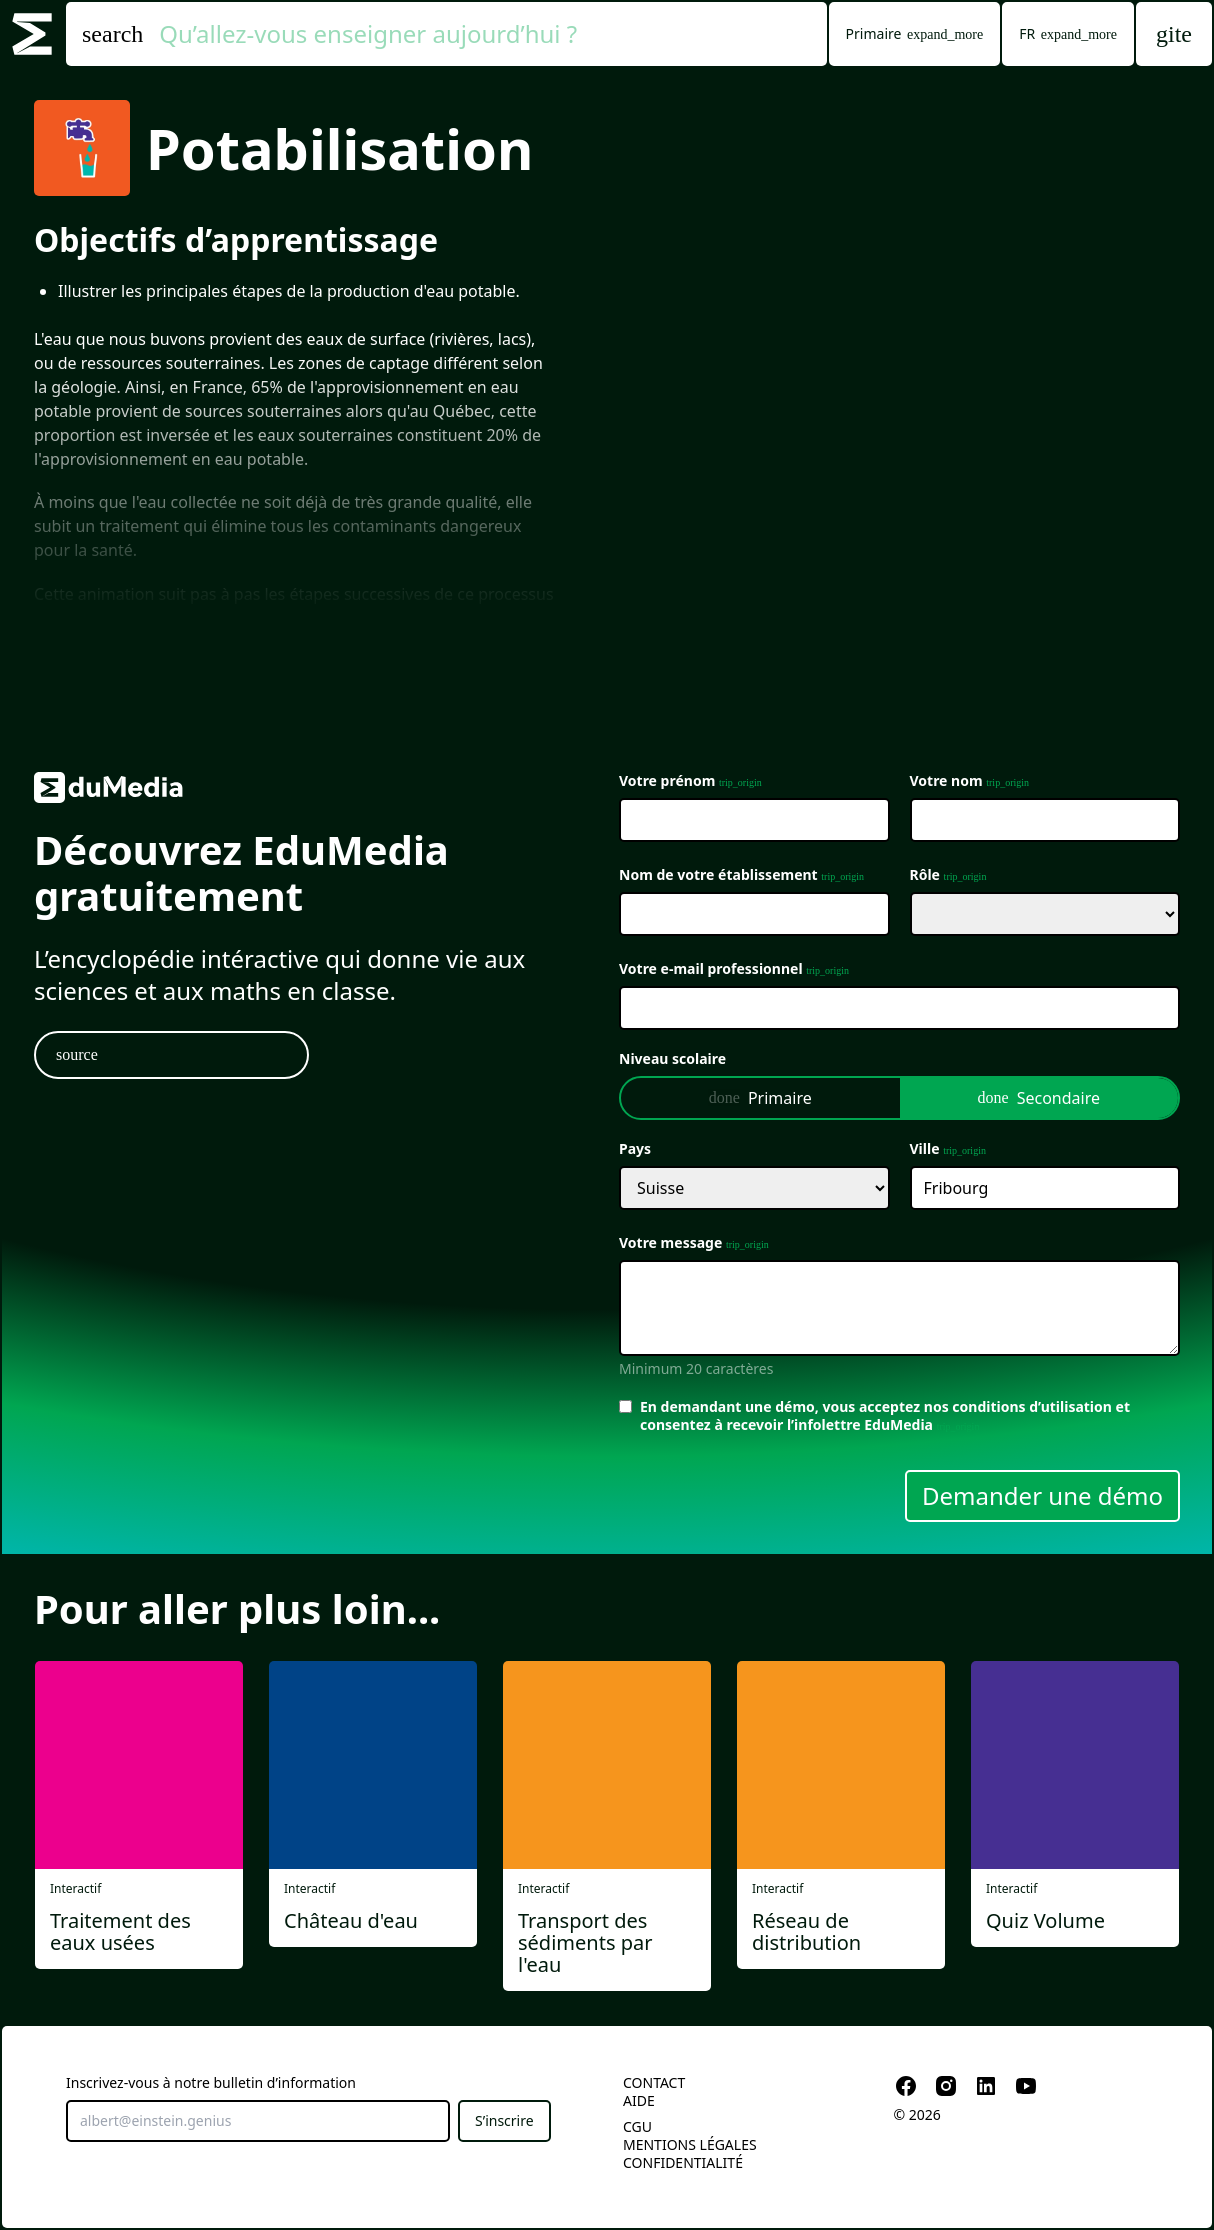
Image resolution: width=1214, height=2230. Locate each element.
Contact (654, 2082)
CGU (637, 2126)
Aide (639, 2100)
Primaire (760, 1098)
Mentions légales (690, 2144)
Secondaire (1039, 1098)
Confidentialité (683, 2162)
